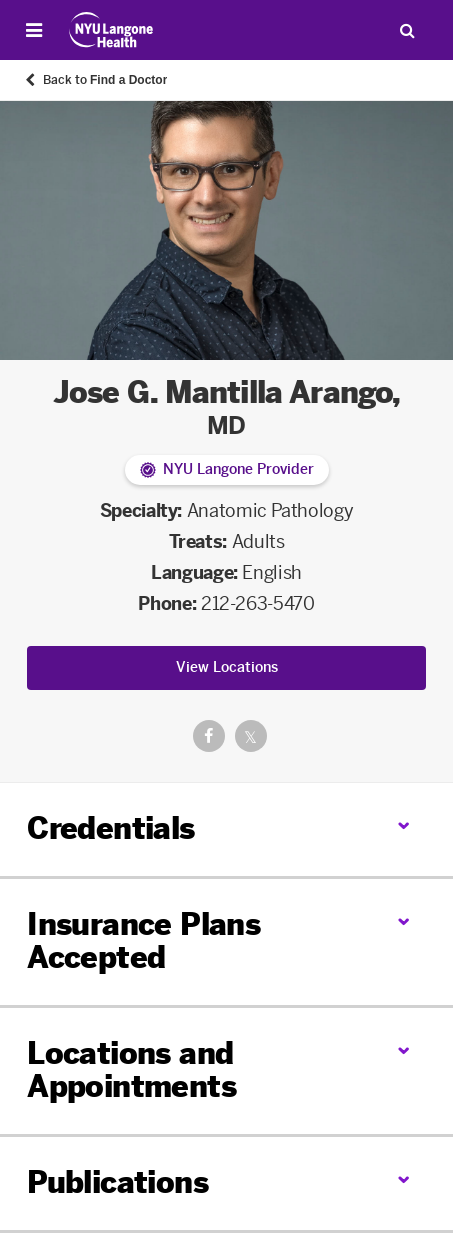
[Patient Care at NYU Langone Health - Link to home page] (111, 30)
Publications (117, 1183)
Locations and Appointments (131, 1070)
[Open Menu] (34, 30)
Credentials (110, 829)
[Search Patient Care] (407, 30)
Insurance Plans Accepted (143, 941)
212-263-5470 (258, 604)
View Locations (227, 667)
